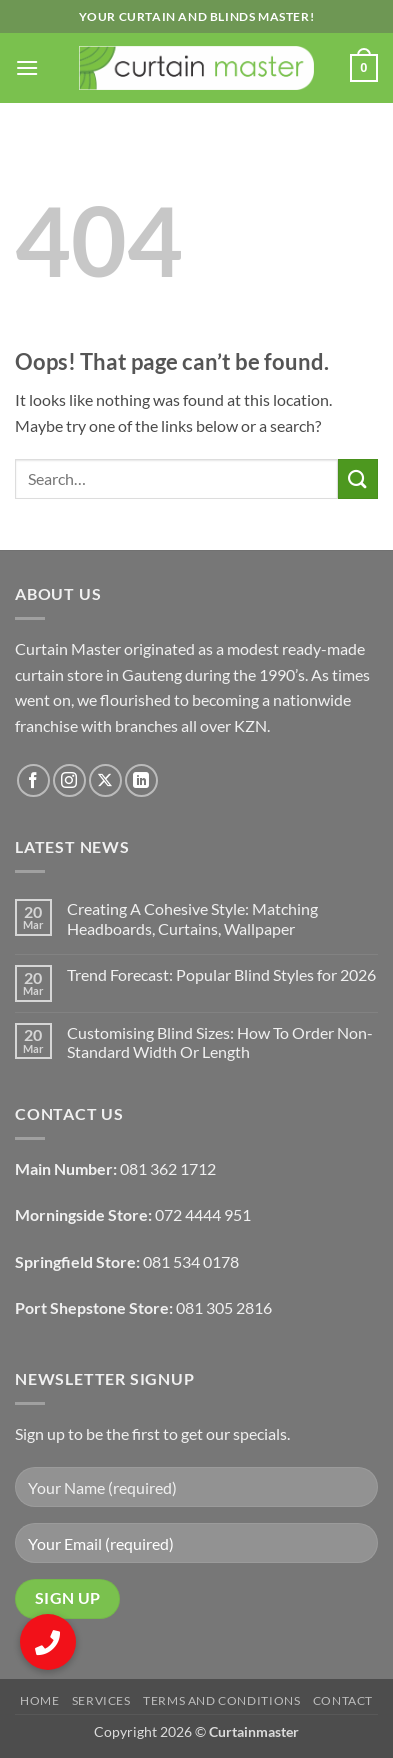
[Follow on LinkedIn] (141, 780)
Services (101, 1700)
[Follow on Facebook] (33, 780)
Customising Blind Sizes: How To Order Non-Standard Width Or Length (220, 1042)
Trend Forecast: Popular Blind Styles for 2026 (221, 974)
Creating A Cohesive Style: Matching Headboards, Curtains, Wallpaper (192, 918)
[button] (27, 67)
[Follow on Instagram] (69, 780)
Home (39, 1700)
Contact (343, 1700)
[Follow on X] (105, 780)
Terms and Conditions (221, 1700)
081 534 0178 (191, 1261)
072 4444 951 (203, 1214)
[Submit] (358, 478)
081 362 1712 (168, 1168)
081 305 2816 (224, 1307)
